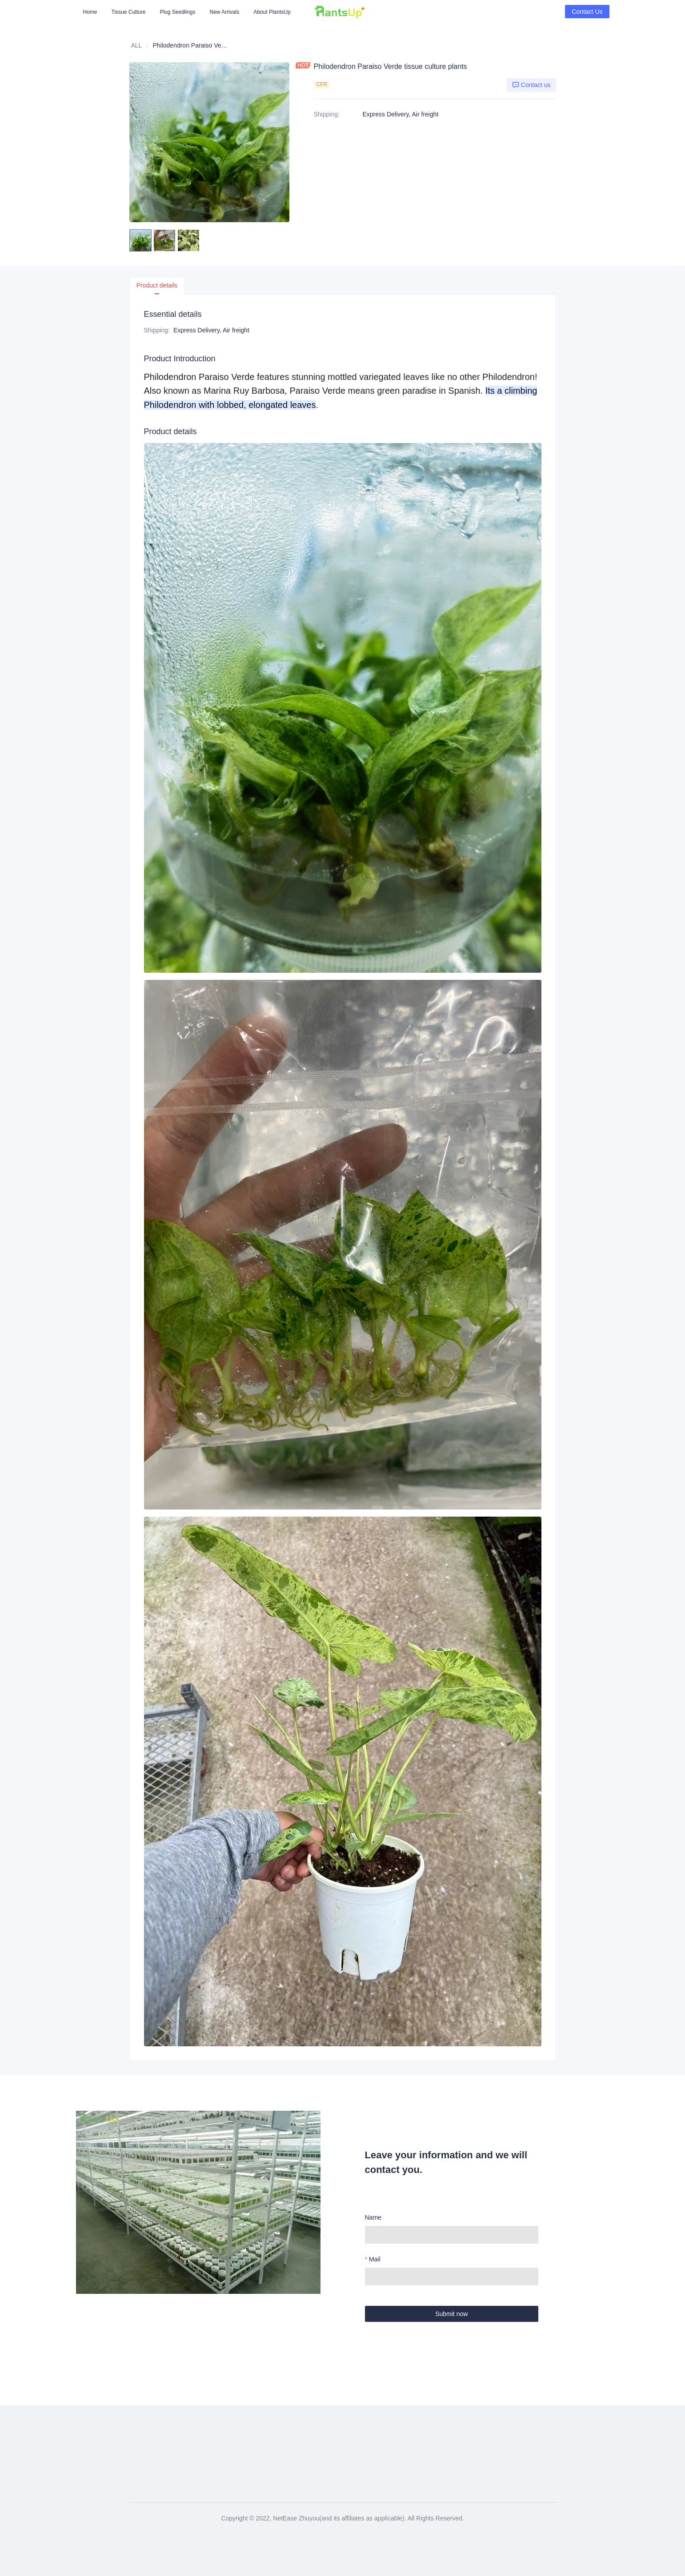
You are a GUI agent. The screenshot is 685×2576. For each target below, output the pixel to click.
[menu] (194, 11)
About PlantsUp (271, 12)
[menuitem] (90, 12)
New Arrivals (225, 12)
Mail (375, 2259)
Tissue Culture (129, 12)
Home (90, 12)
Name (373, 2217)
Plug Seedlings (177, 12)
